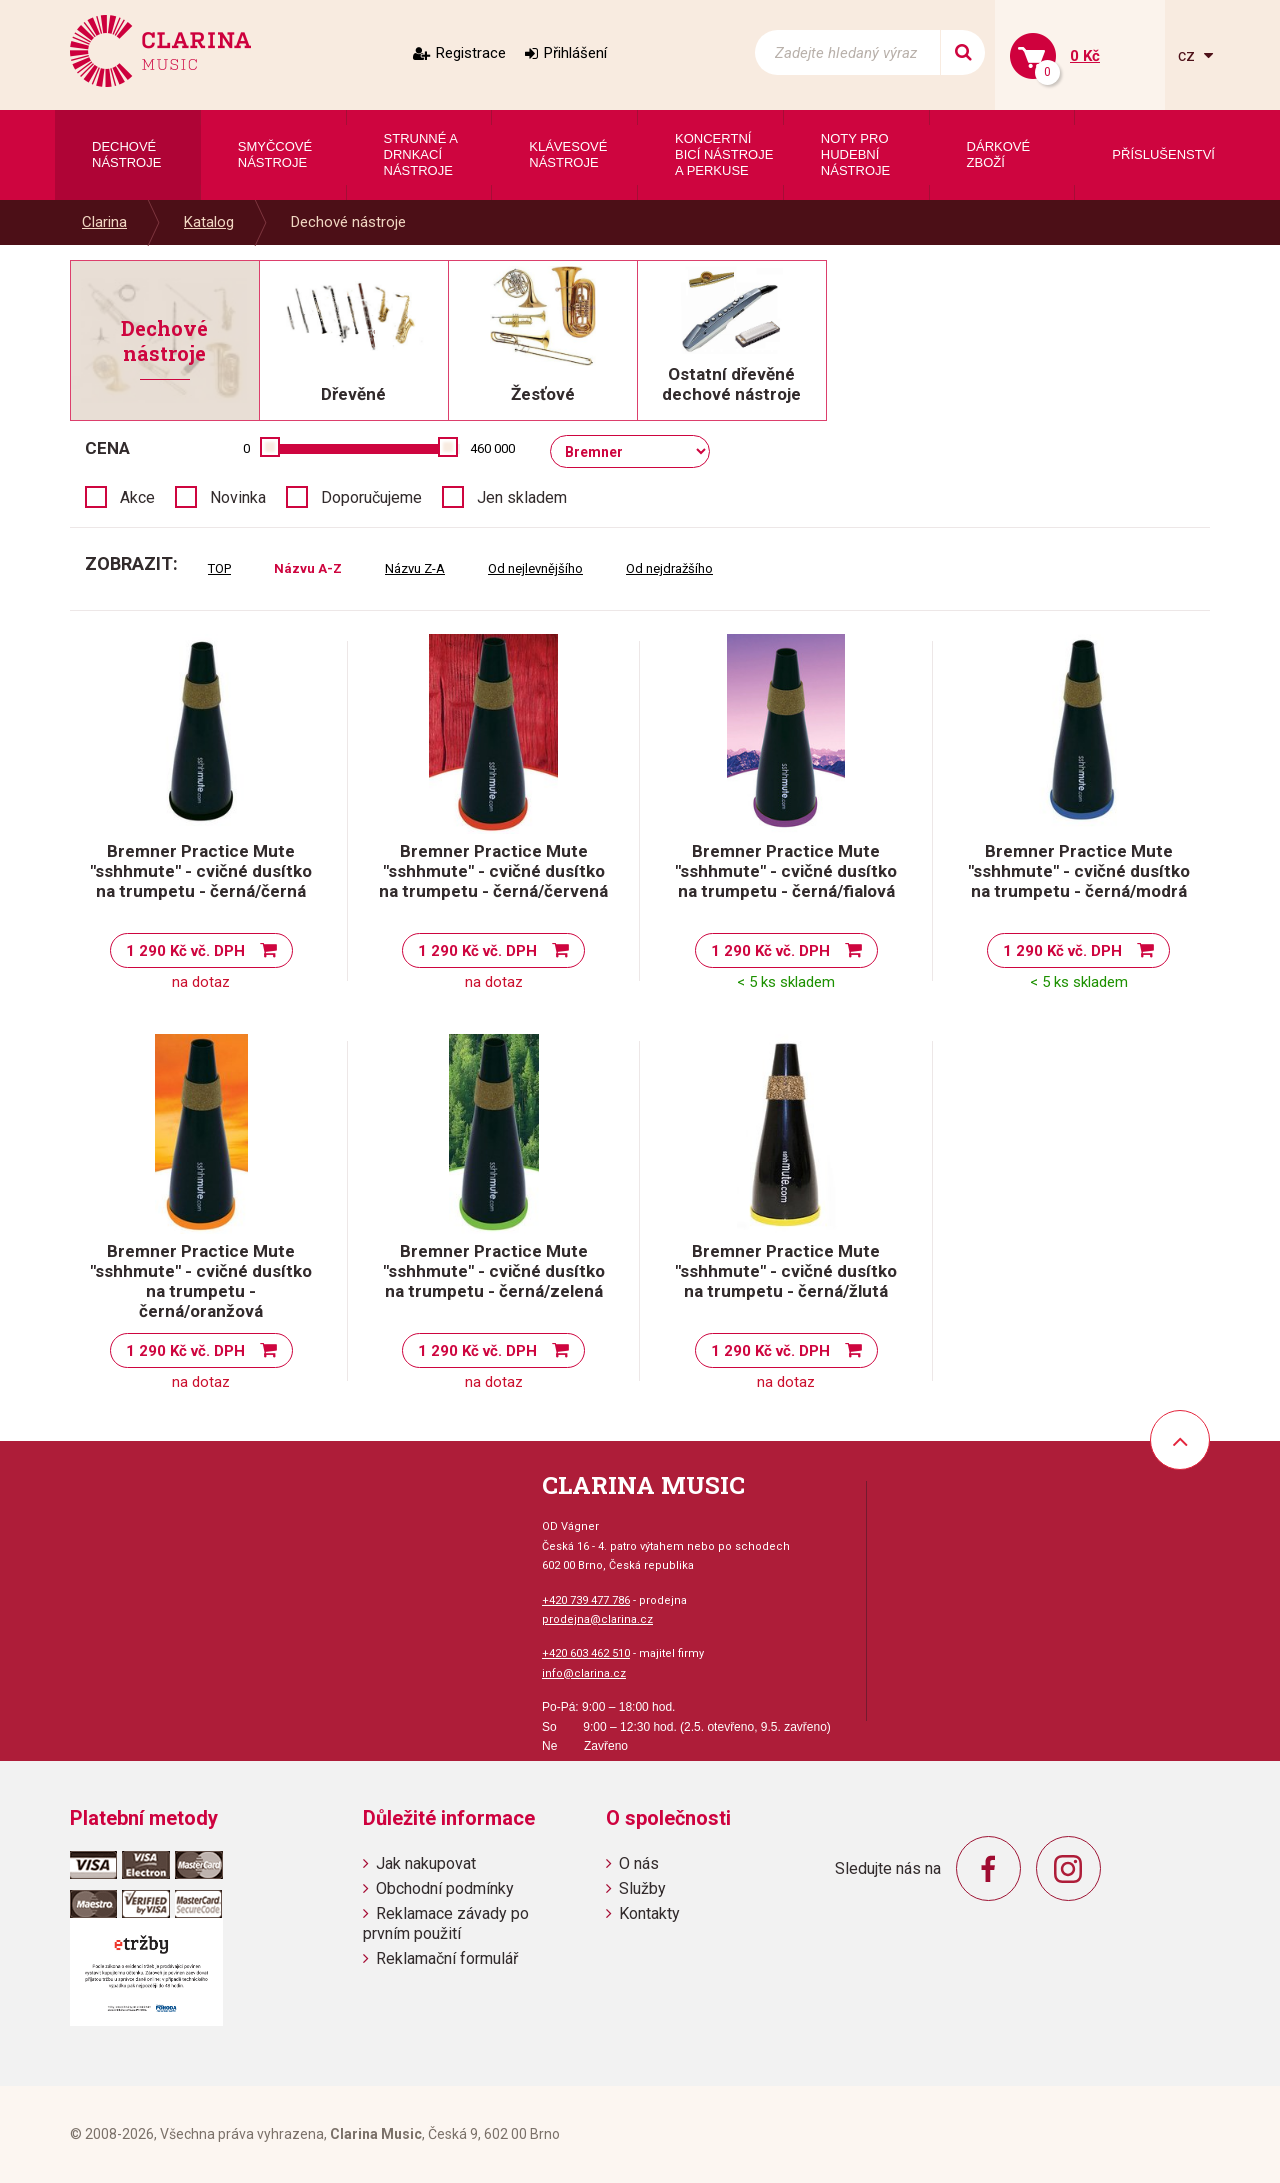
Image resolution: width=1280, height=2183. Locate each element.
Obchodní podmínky (445, 1888)
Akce (137, 497)
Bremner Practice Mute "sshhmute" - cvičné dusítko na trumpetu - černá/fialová (786, 871)
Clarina (104, 222)
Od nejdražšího (669, 568)
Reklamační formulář (447, 1958)
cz (1188, 55)
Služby (642, 1888)
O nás (639, 1863)
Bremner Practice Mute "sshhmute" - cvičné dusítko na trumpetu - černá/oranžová (201, 1281)
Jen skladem (522, 497)
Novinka (238, 497)
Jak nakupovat (426, 1863)
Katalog (209, 222)
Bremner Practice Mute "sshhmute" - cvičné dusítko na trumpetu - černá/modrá (1079, 871)
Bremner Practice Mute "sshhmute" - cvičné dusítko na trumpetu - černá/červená (493, 871)
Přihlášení (575, 53)
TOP (219, 568)
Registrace (471, 53)
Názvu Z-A (415, 568)
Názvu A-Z (308, 568)
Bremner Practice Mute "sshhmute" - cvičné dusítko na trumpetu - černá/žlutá (786, 1271)
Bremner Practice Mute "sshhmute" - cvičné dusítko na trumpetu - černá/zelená (494, 1271)
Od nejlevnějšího (535, 568)
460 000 (492, 448)
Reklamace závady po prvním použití (446, 1923)
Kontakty (649, 1913)
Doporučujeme (371, 497)
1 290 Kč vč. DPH (185, 951)
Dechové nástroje (348, 222)
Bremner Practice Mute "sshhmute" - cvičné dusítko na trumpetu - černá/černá (201, 871)
